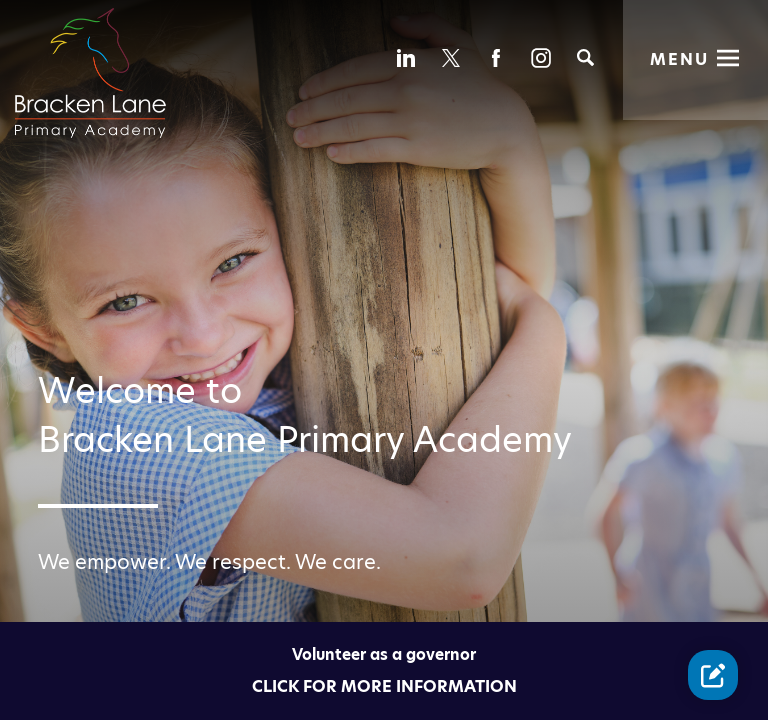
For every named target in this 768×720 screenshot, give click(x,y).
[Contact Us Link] (713, 675)
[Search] (585, 57)
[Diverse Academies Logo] (102, 53)
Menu (679, 59)
